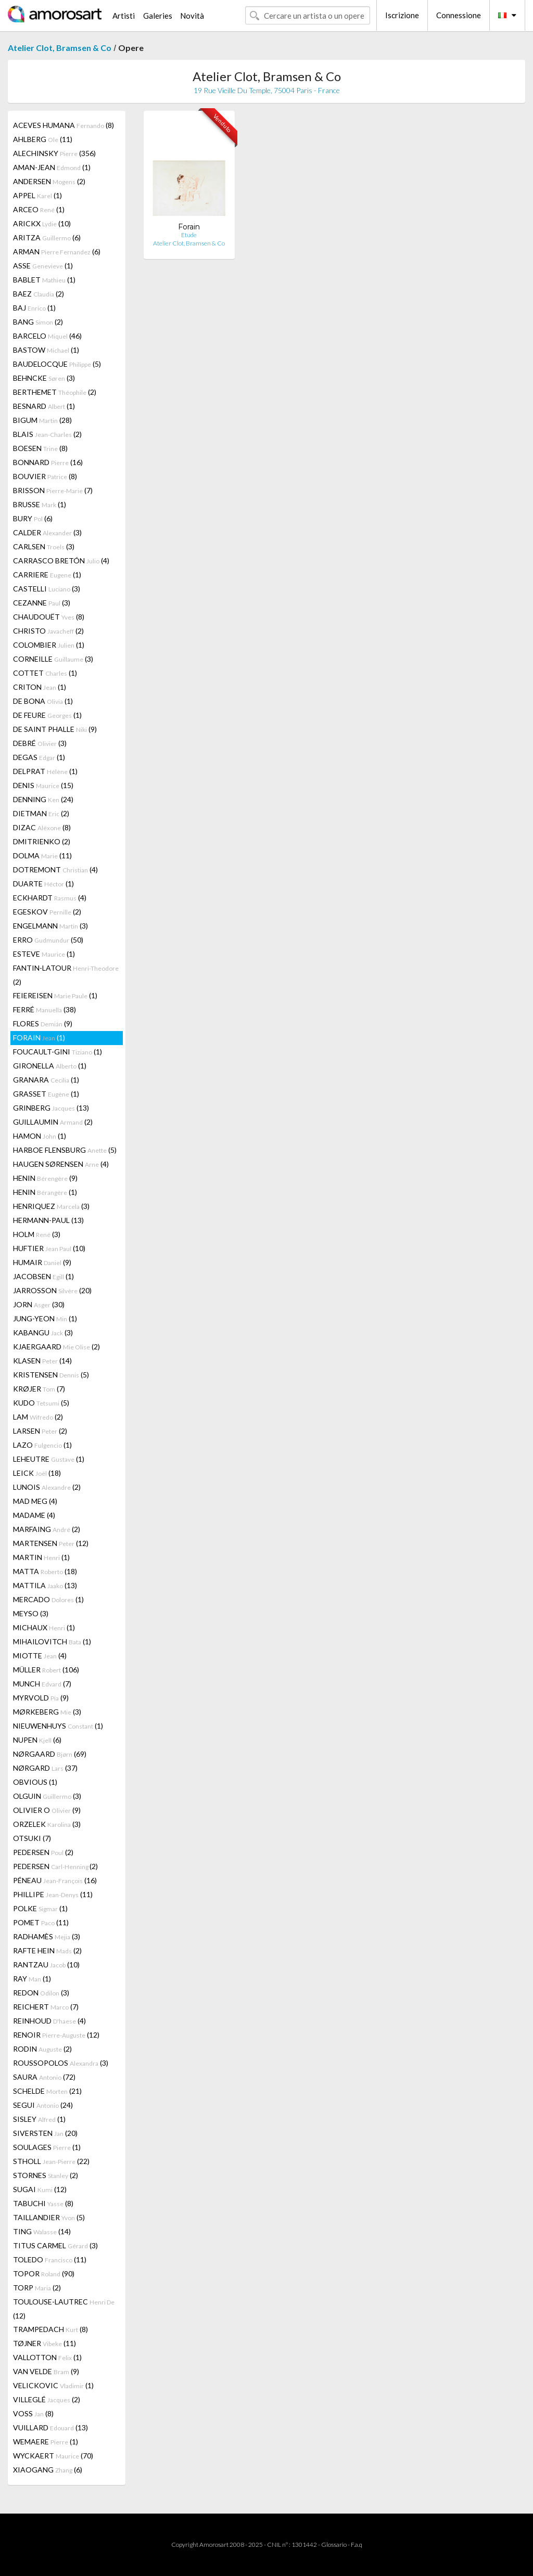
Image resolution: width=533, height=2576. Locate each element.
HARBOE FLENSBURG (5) (65, 1149)
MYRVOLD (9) (41, 1697)
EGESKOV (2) (47, 911)
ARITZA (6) (47, 237)
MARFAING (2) (46, 1529)
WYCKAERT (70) (53, 2455)
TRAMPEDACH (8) (50, 2329)
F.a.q (356, 2544)
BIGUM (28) (42, 420)
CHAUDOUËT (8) (48, 616)
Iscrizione (402, 15)
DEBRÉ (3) (40, 743)
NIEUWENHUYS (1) (58, 1725)
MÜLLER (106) (46, 1669)
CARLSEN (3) (43, 546)
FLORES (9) (42, 1023)
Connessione (458, 15)
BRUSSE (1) (39, 504)
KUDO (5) (41, 1402)
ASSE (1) (43, 265)
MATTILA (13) (45, 1585)
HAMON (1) (39, 1135)
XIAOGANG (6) (47, 2469)
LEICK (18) (37, 1473)
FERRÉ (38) (44, 1009)
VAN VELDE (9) (46, 2371)
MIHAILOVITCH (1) (52, 1641)
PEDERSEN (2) (43, 1852)
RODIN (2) (42, 2048)
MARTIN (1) (41, 1557)
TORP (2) (37, 2287)
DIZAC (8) (42, 827)
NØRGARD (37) (45, 1767)
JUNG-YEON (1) (45, 1318)
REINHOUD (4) (49, 2020)
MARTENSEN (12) (50, 1543)
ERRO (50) (48, 939)
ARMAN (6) (56, 251)
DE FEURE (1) (47, 715)
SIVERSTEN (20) (45, 2133)
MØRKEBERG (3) (47, 1711)
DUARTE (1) (43, 883)
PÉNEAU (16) (55, 1880)
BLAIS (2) (47, 434)
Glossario (334, 2544)
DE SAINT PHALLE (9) (55, 729)
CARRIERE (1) (47, 574)
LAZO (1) (42, 1444)
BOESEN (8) (40, 448)
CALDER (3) (47, 532)
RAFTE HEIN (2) (47, 1950)
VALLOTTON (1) (47, 2357)
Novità (192, 15)
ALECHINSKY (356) (54, 153)
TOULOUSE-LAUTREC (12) (64, 2308)
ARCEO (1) (39, 209)
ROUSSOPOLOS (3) (60, 2062)
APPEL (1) (37, 195)
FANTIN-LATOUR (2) (66, 974)
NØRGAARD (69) (49, 1753)
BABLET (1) (44, 279)
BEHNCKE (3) (44, 377)
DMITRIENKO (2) (41, 841)
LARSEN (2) (40, 1430)
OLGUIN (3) (47, 1796)
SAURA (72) (44, 2076)
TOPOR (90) (43, 2273)
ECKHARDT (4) (49, 897)
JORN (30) (39, 1304)
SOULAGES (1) (47, 2147)
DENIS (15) (43, 785)
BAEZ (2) (38, 293)
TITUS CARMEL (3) (55, 2245)
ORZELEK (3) (47, 1824)
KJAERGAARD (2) (56, 1346)
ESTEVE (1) (44, 953)
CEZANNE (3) (41, 602)
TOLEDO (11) (49, 2259)
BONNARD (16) (48, 462)
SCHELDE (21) (47, 2090)
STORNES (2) (45, 2175)
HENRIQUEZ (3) (51, 1206)
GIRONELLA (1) (49, 1065)
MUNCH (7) (42, 1683)
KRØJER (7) (39, 1388)
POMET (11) (41, 1922)
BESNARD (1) (44, 406)
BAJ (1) (34, 307)
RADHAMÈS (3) (46, 1936)
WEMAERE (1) (45, 2441)
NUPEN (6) (37, 1739)
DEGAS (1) (39, 757)
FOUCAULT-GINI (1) (57, 1051)
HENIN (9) (45, 1178)
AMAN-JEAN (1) (52, 167)
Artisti (123, 15)
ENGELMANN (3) (50, 925)
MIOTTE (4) (40, 1655)
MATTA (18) (45, 1571)
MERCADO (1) (48, 1599)
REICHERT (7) (46, 2006)
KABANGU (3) (43, 1332)
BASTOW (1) (46, 349)
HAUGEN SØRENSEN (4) (61, 1164)
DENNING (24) (43, 799)
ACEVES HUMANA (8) (63, 125)
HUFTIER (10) (49, 1248)
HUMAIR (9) (42, 1262)
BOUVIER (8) (45, 476)
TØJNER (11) (44, 2343)
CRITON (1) (39, 686)
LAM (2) (38, 1416)
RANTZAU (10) (46, 1964)
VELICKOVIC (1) (53, 2385)
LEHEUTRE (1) (48, 1458)
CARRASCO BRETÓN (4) (61, 560)
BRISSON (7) (53, 490)
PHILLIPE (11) (53, 1894)
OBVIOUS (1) (35, 1782)
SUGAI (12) (40, 2189)
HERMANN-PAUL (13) (48, 1220)
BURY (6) (33, 518)
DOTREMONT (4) (55, 869)
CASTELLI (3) (46, 588)
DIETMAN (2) (41, 813)
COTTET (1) (45, 672)
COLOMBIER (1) (48, 644)
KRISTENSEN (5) (51, 1374)
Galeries (157, 15)
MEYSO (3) (30, 1613)
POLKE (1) (40, 1908)
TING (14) (42, 2231)
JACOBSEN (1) (43, 1276)
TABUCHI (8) (43, 2203)
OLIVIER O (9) (47, 1810)
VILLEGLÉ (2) (46, 2399)
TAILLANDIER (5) (49, 2217)
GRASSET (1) (46, 1093)
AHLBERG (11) (42, 139)
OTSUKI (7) (32, 1838)
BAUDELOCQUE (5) (57, 363)
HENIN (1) (45, 1192)
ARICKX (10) (42, 223)
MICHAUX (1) (44, 1627)
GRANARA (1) (46, 1079)
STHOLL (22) (51, 2161)
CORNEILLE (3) (53, 658)
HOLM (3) (36, 1234)
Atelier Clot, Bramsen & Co (59, 48)
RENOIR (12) (56, 2034)
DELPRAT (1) (45, 771)
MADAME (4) (34, 1515)
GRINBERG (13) (51, 1107)
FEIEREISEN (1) (55, 995)
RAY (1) (32, 1978)
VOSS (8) (33, 2413)
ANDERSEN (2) (49, 181)
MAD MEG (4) (35, 1501)
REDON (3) (41, 1992)
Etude (189, 235)
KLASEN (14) (42, 1360)
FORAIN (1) (39, 1037)
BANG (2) (38, 321)
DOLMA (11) (42, 855)
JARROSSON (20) (52, 1290)
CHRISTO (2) (48, 630)
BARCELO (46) (47, 335)
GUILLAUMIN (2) (53, 1121)
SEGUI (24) (43, 2105)
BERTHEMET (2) (54, 392)
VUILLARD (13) (50, 2427)
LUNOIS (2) (47, 1487)
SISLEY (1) (39, 2119)
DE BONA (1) (43, 701)
